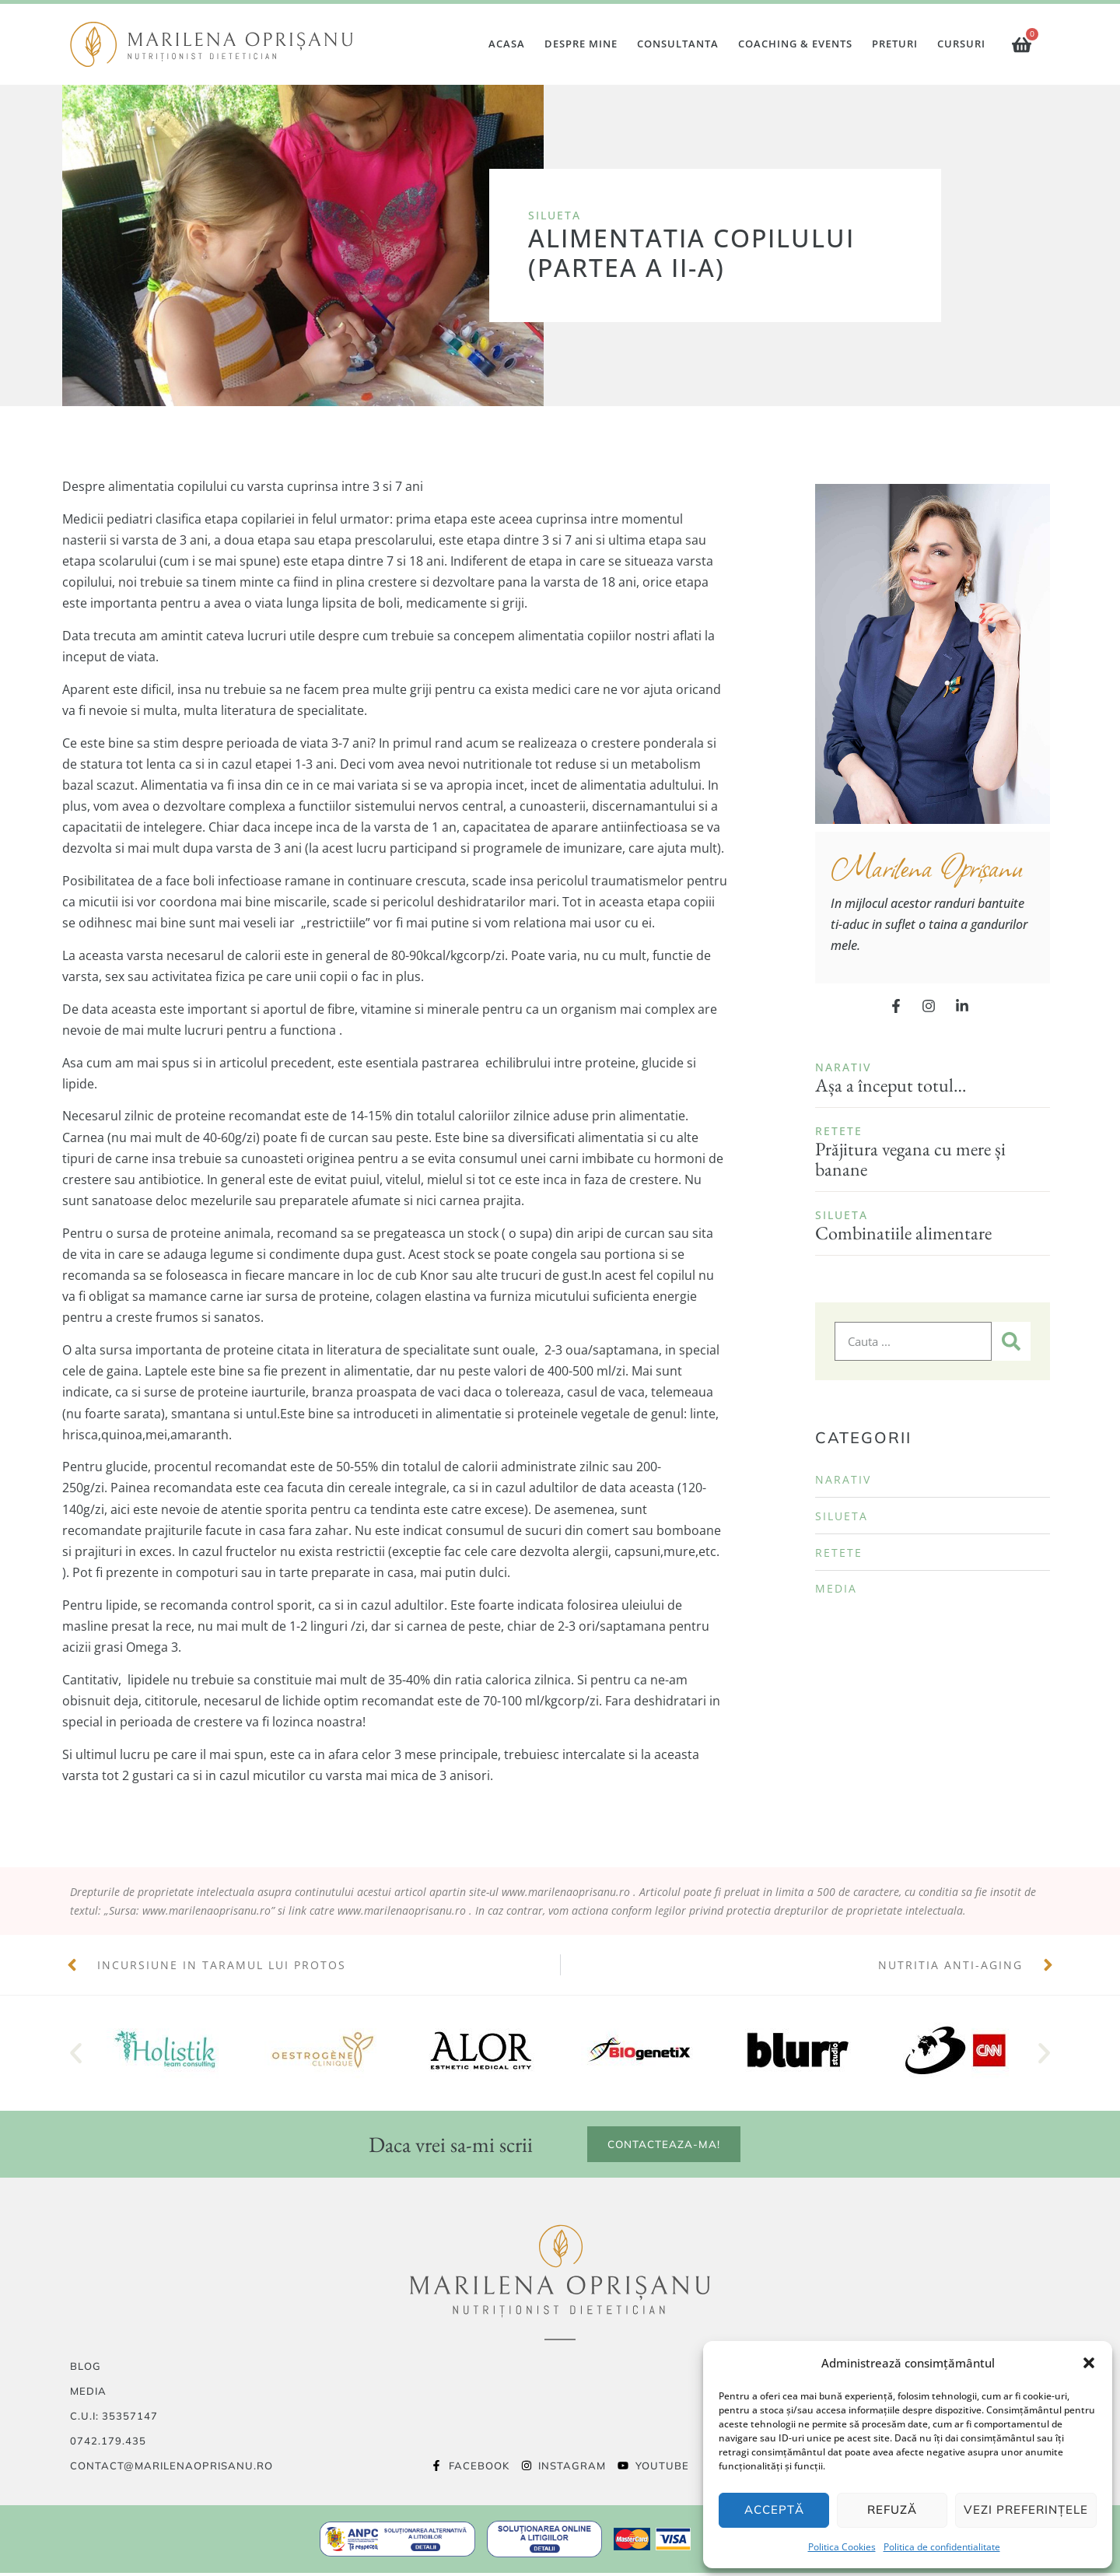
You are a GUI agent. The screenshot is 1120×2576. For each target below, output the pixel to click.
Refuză (892, 2509)
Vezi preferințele (1026, 2509)
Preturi (895, 44)
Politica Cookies (842, 2546)
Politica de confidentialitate (942, 2546)
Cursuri (961, 44)
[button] (1089, 2363)
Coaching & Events (795, 44)
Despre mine (581, 44)
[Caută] (1011, 1341)
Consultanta (678, 44)
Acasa (506, 44)
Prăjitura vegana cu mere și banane (910, 1159)
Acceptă (774, 2509)
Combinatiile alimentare (903, 1233)
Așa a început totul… (890, 1085)
